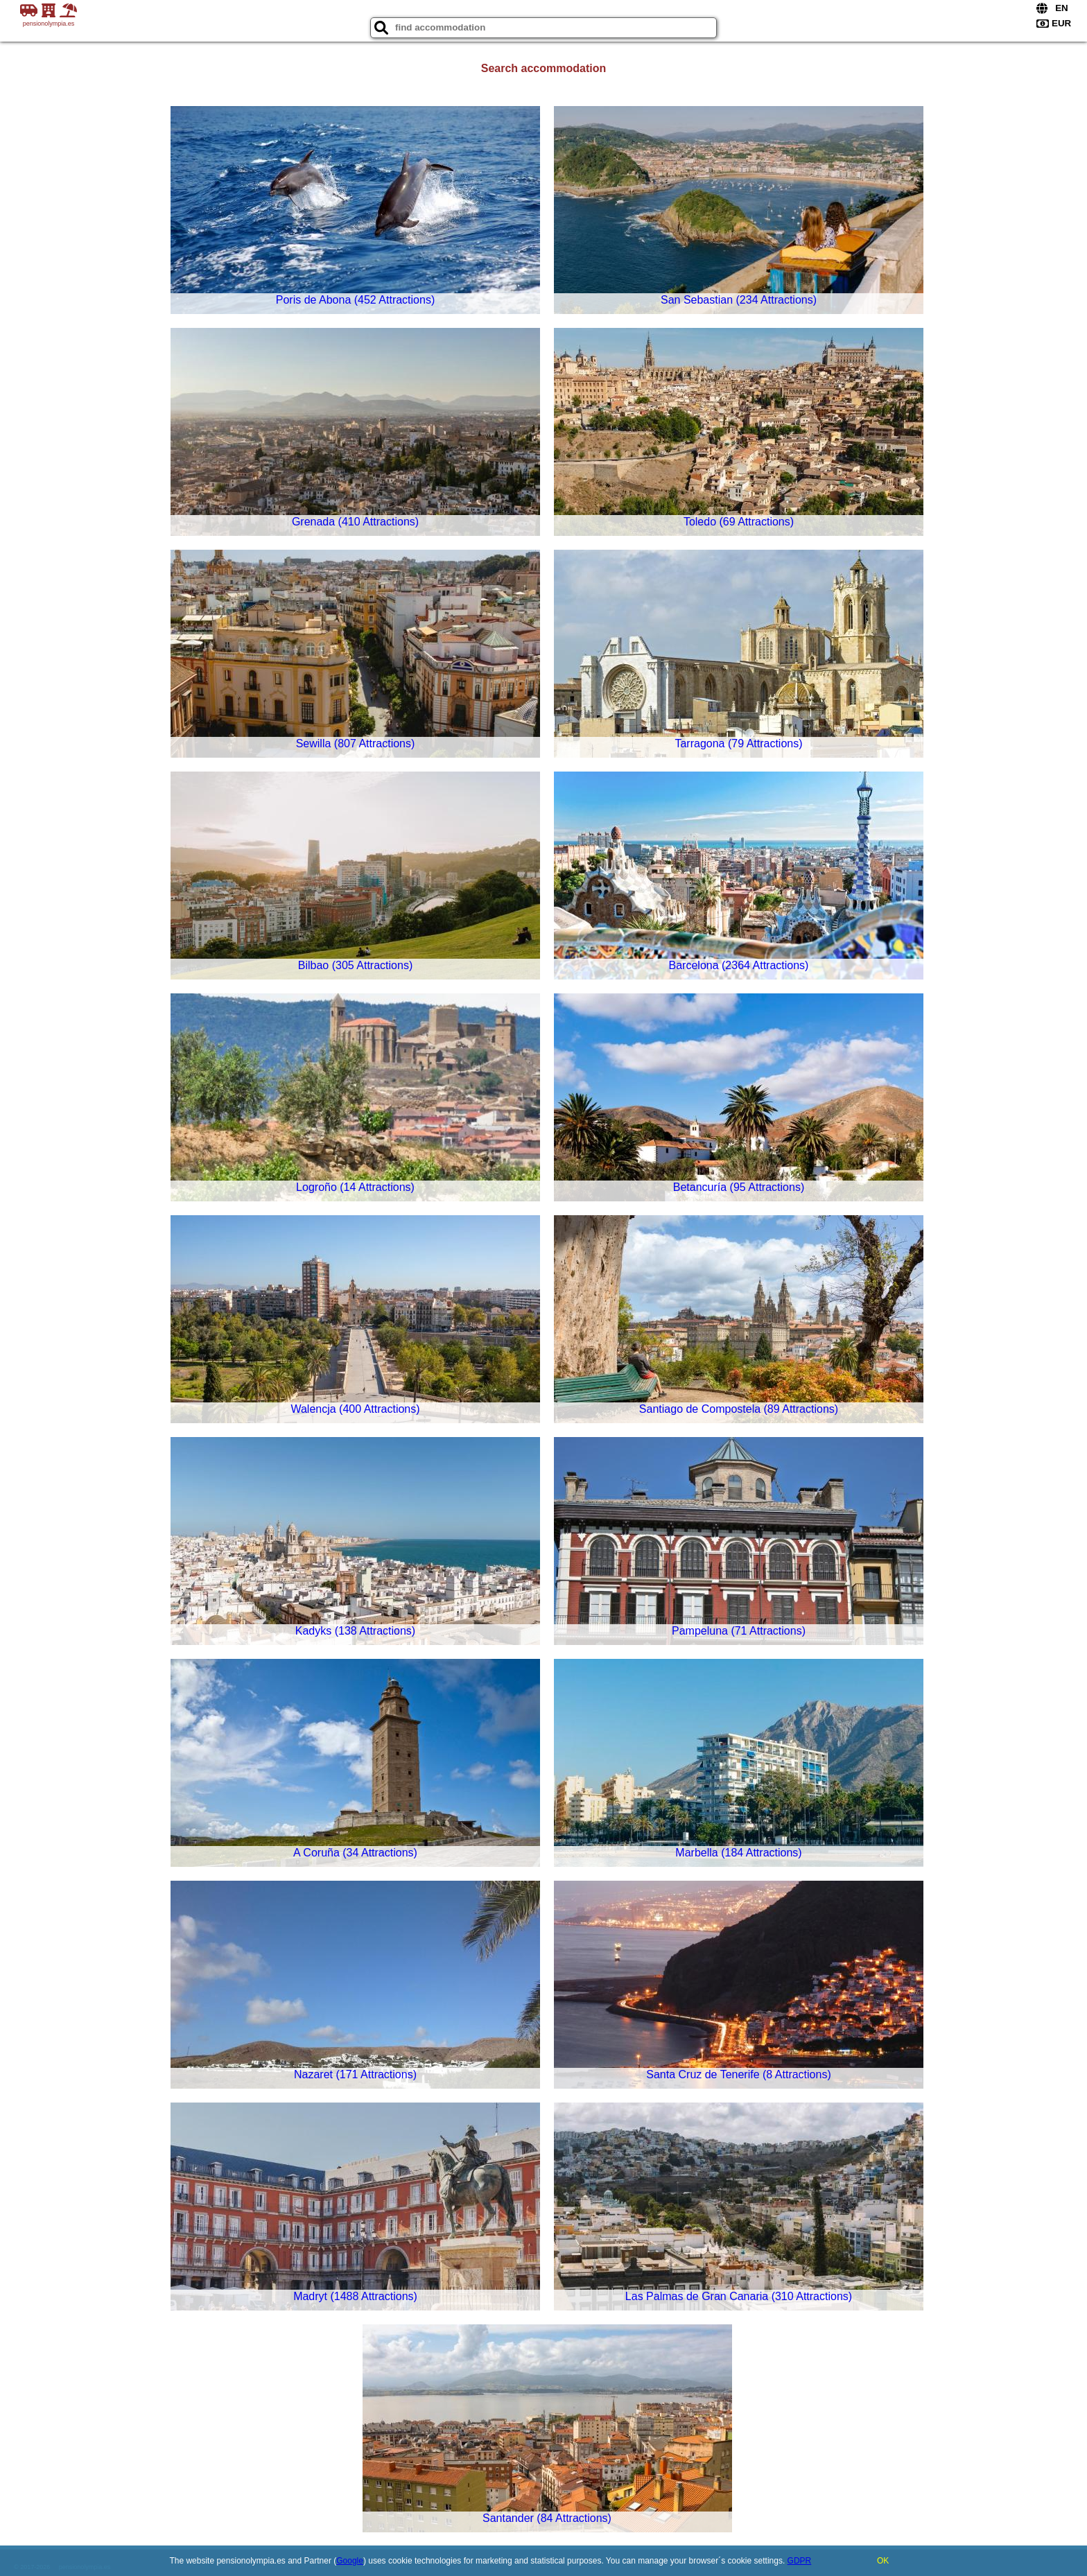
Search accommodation (544, 68)
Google (349, 2561)
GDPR (800, 2561)
